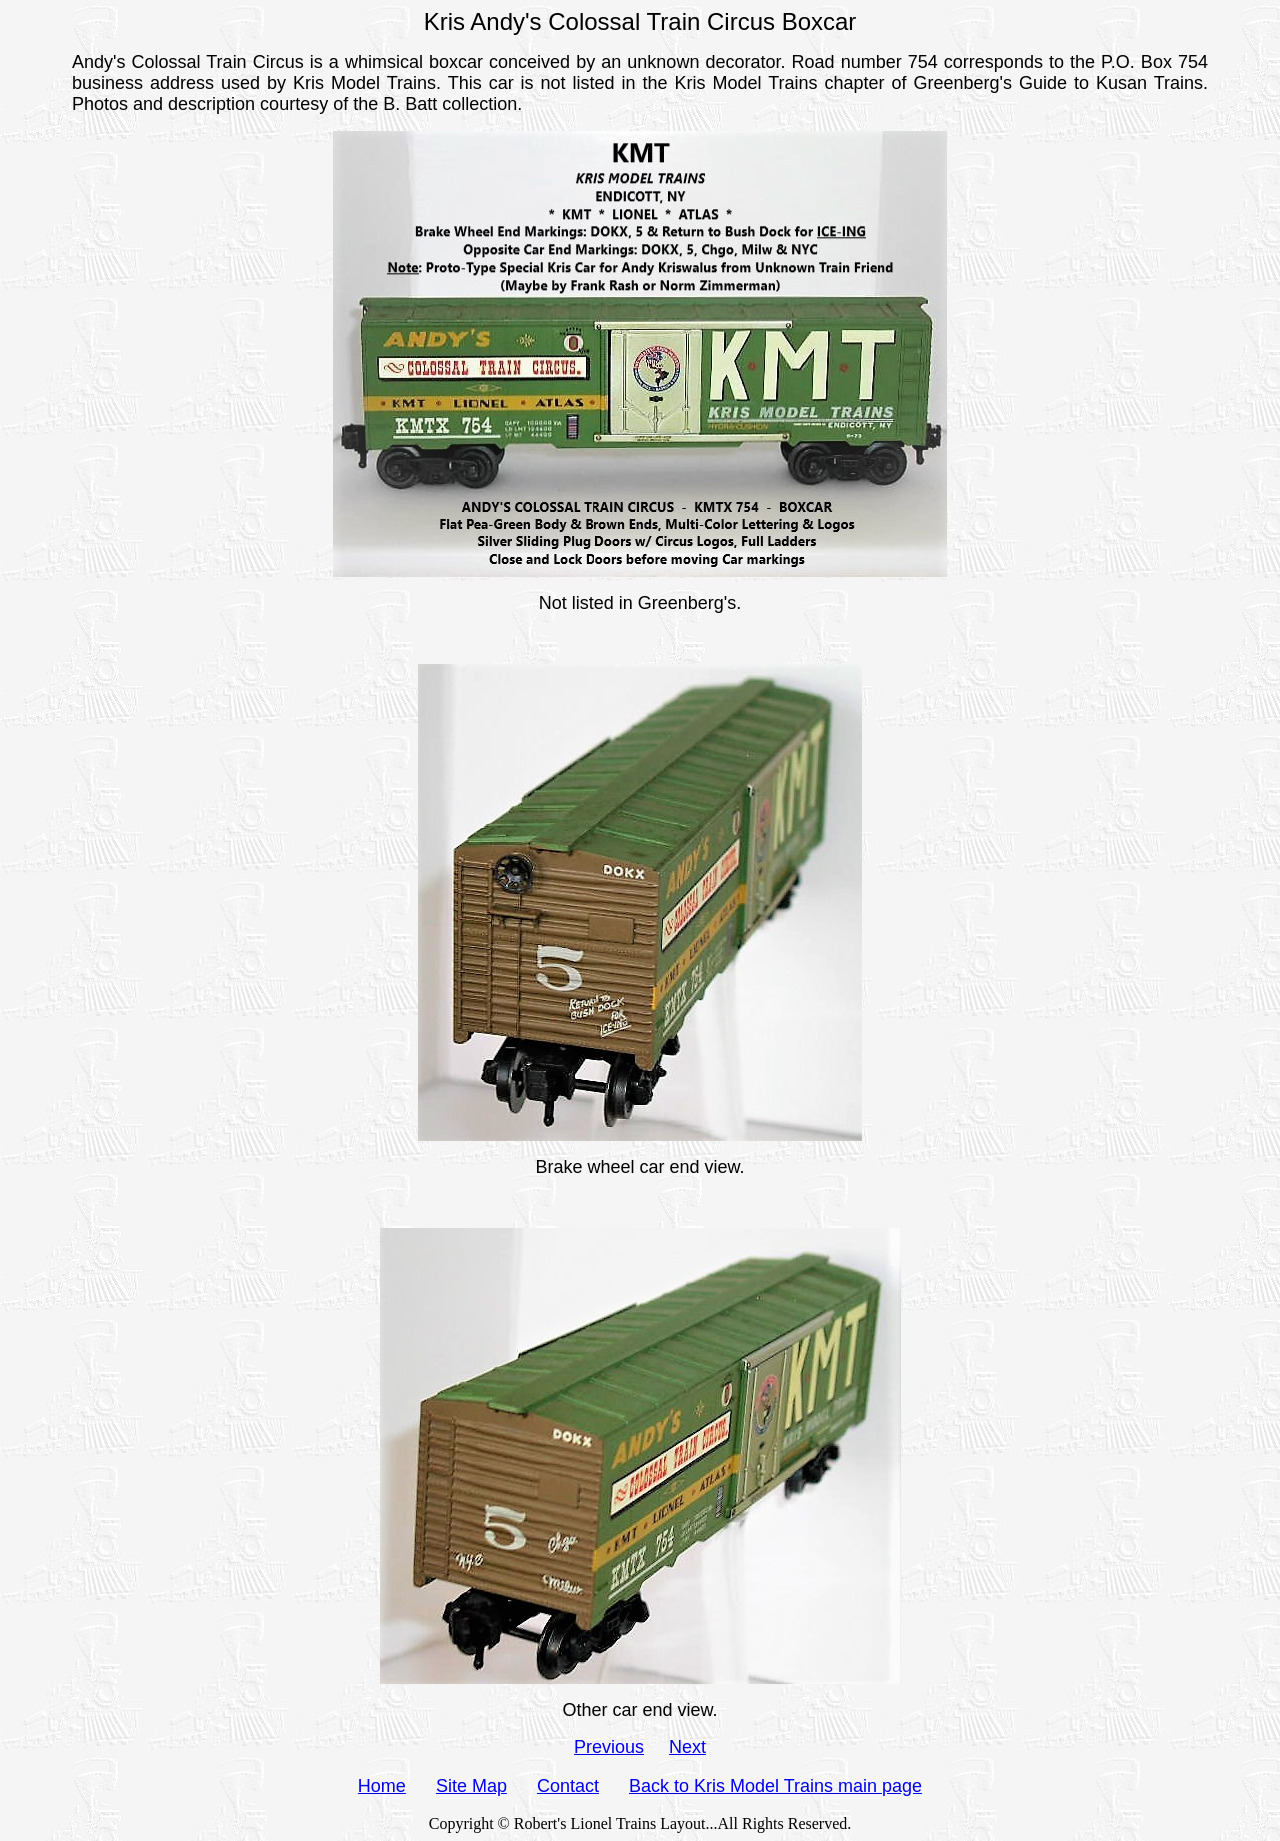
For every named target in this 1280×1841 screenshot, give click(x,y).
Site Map (471, 1786)
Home (382, 1786)
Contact (568, 1786)
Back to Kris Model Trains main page (775, 1786)
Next (687, 1747)
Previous (609, 1747)
